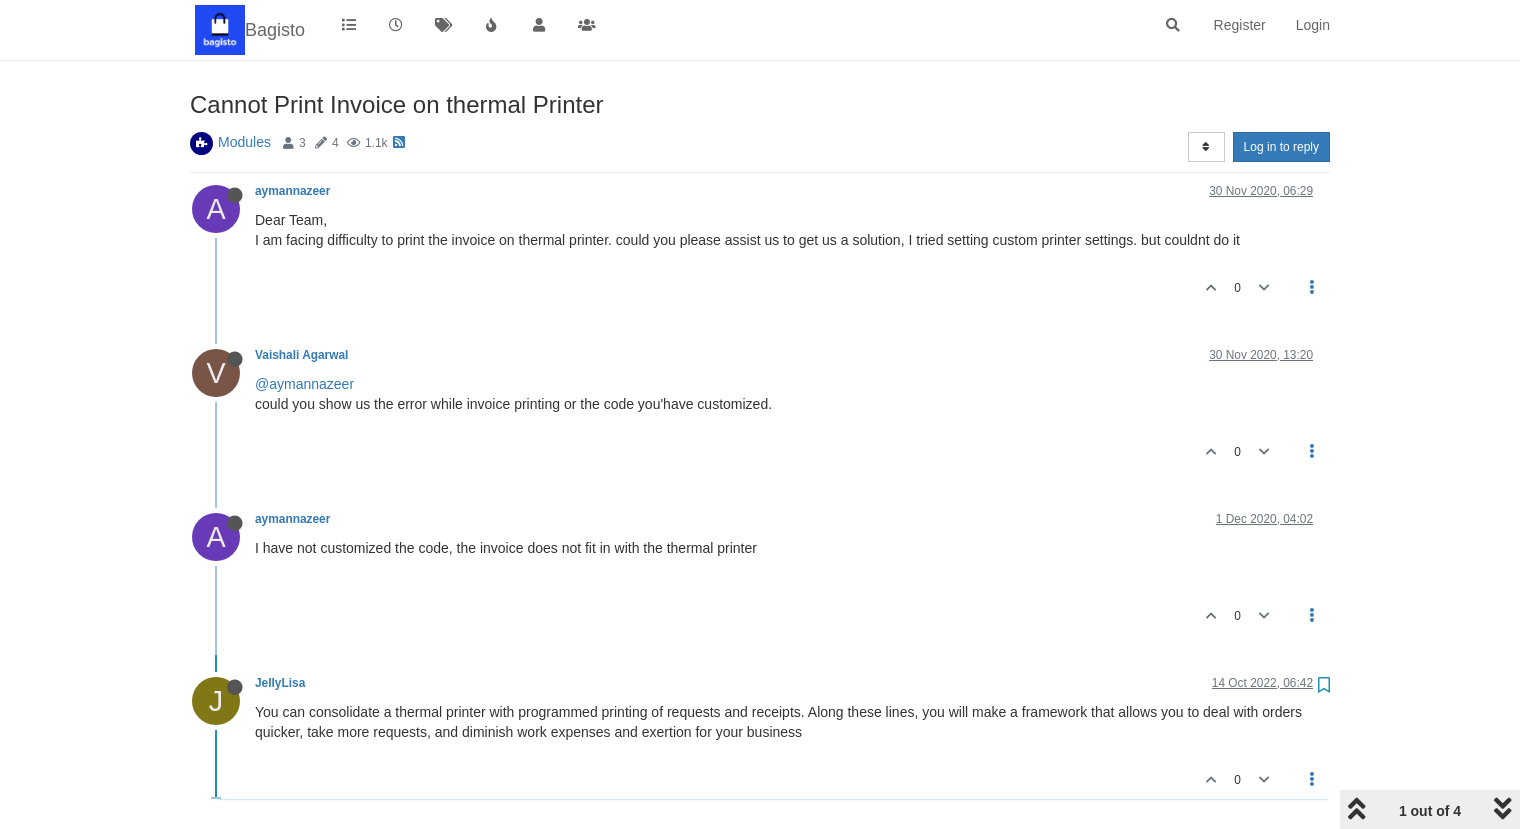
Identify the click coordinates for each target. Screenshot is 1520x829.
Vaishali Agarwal (301, 355)
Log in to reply (1281, 147)
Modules (244, 142)
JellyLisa (280, 683)
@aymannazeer (304, 384)
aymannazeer (292, 191)
